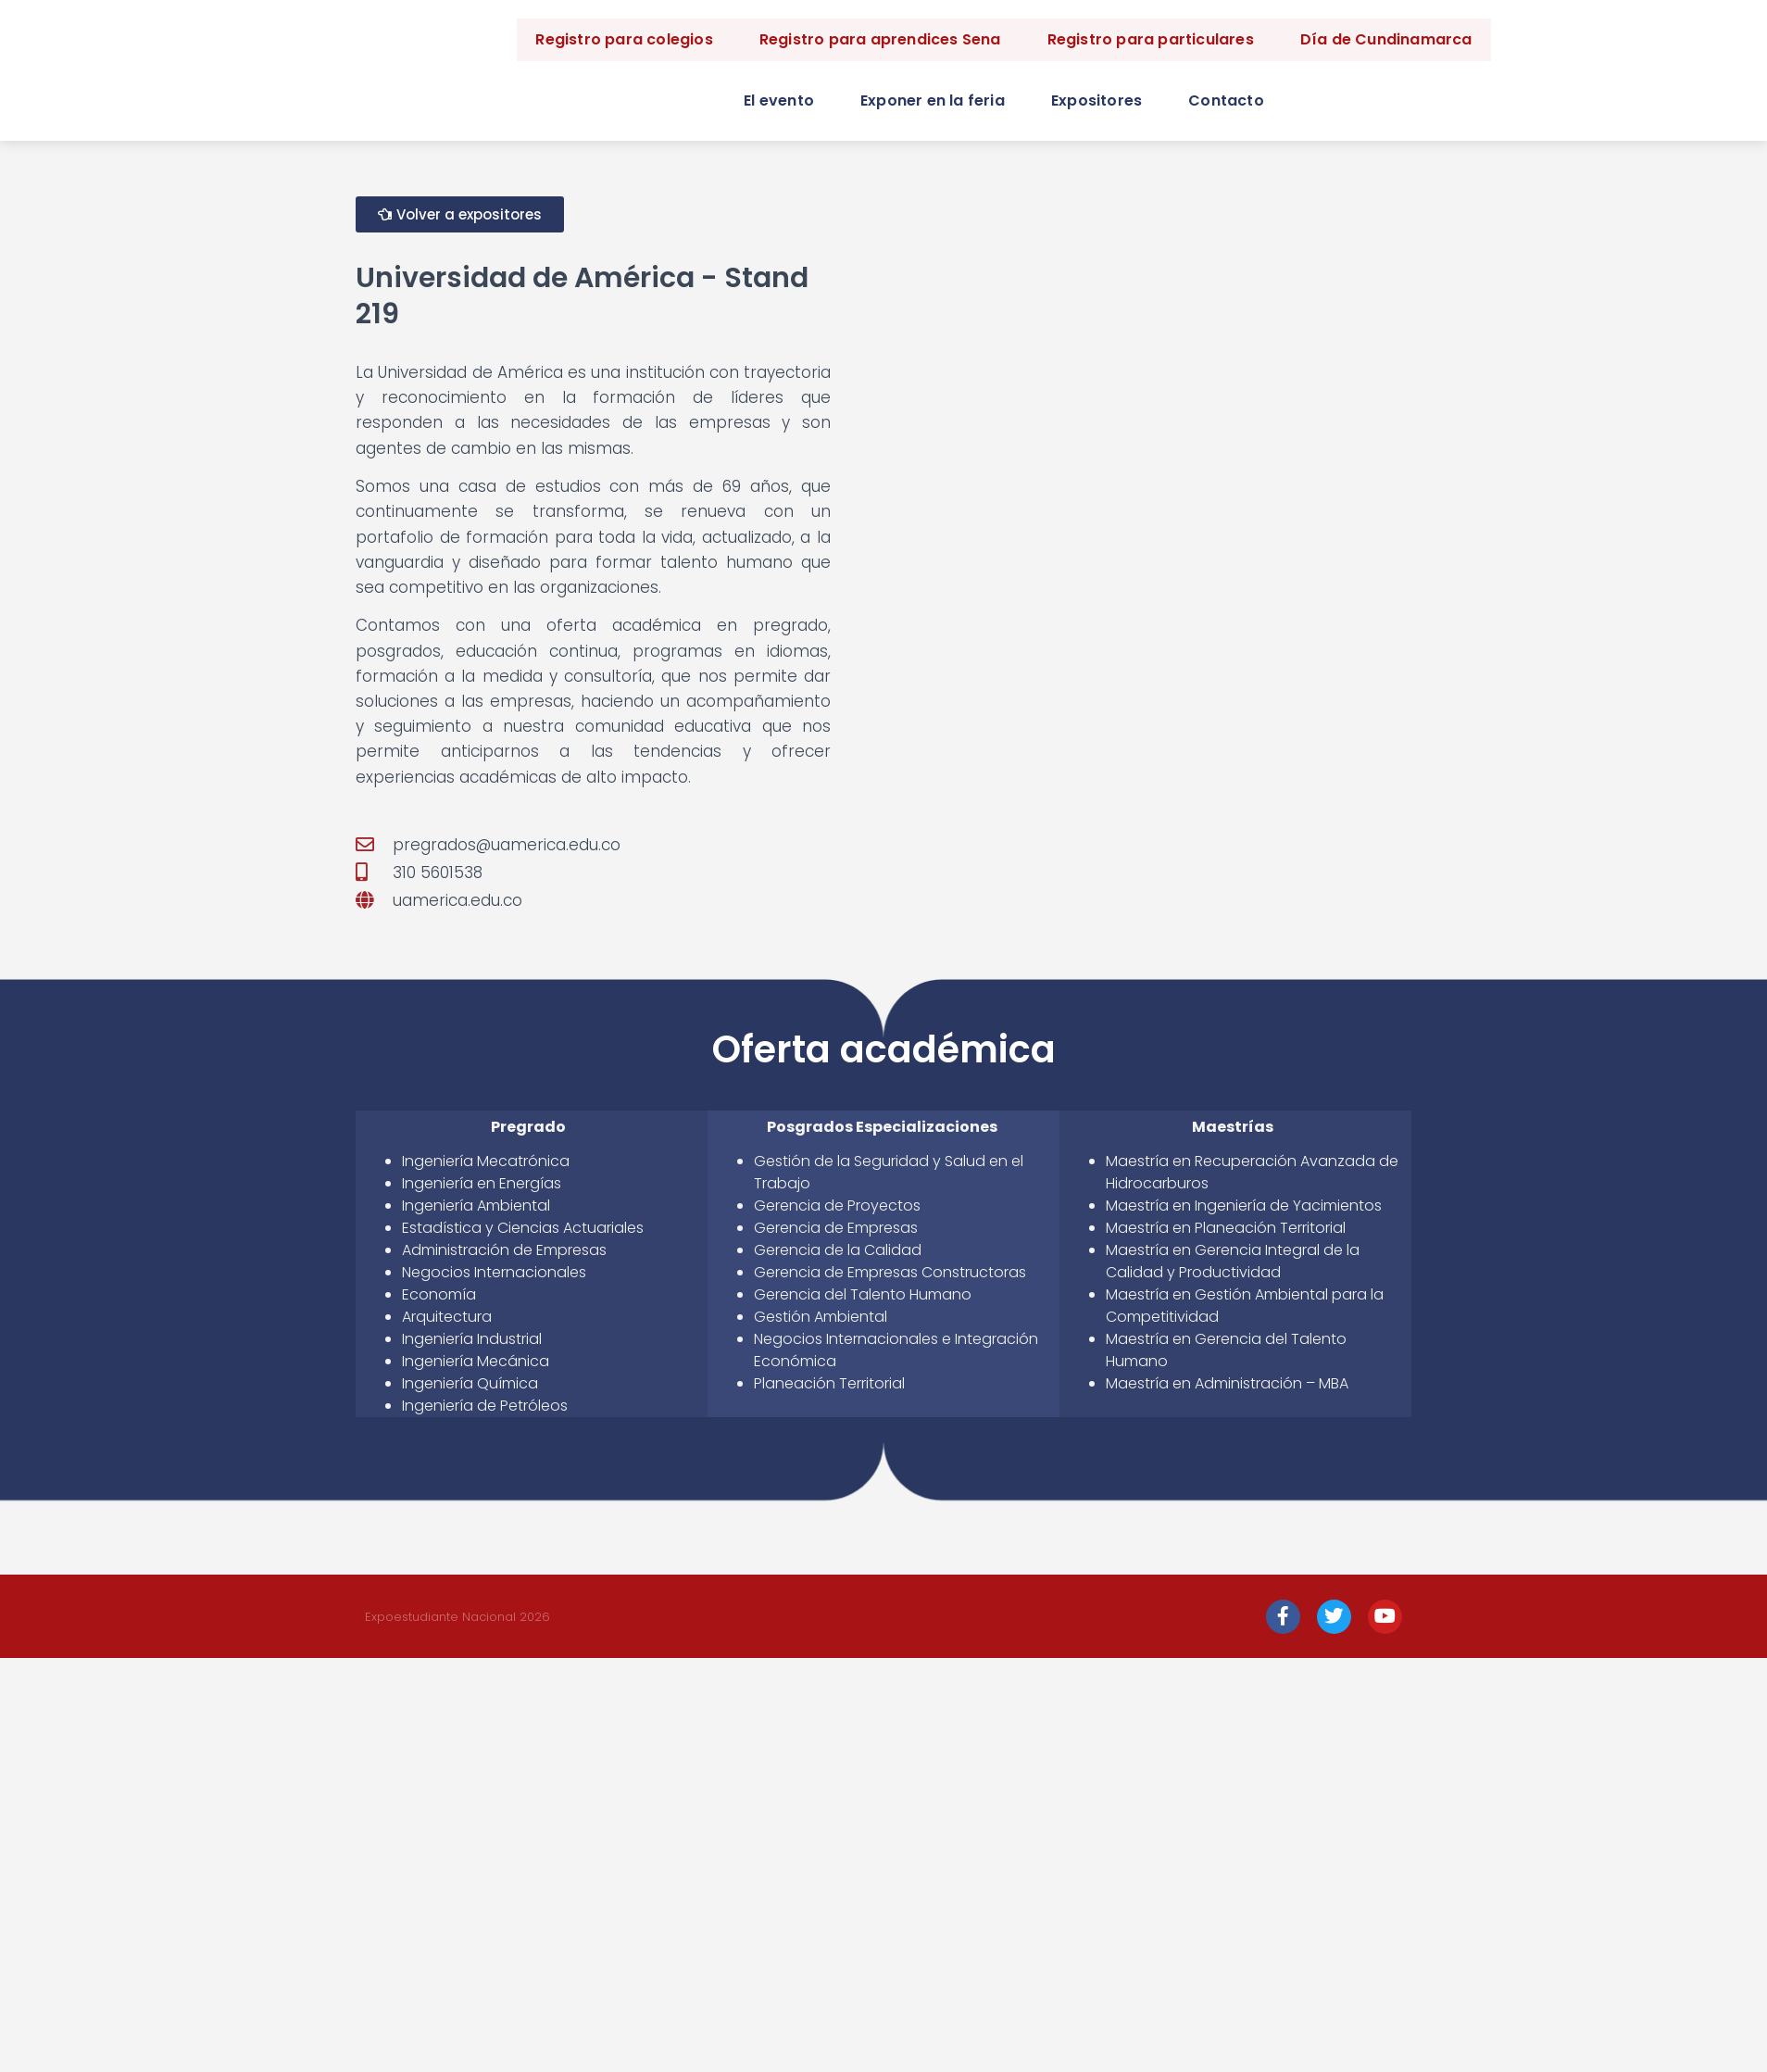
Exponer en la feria (932, 100)
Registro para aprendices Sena (880, 39)
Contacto (1226, 100)
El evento (779, 100)
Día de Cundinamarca (1386, 39)
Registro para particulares (1150, 39)
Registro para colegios (623, 39)
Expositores (1096, 100)
